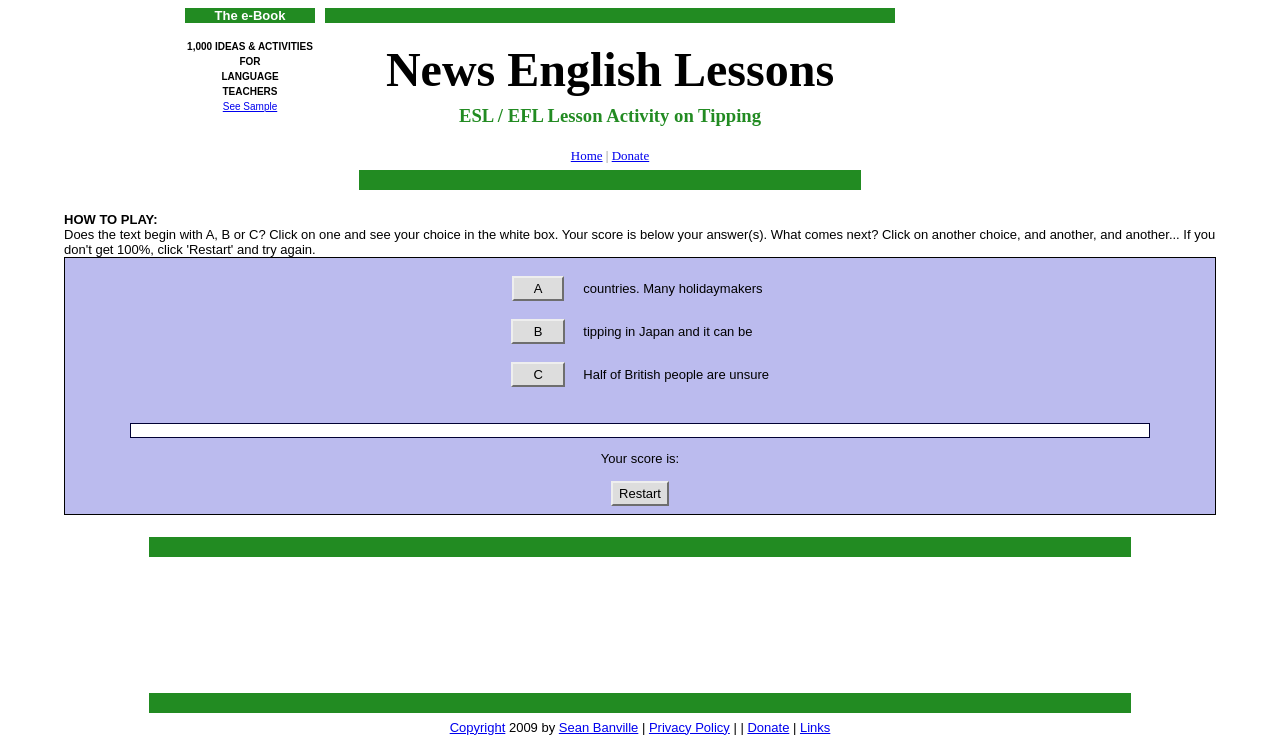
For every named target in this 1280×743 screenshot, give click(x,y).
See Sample (250, 106)
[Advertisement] (1035, 53)
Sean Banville (599, 727)
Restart (640, 493)
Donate (631, 155)
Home (587, 155)
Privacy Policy (689, 727)
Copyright (478, 727)
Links (815, 727)
